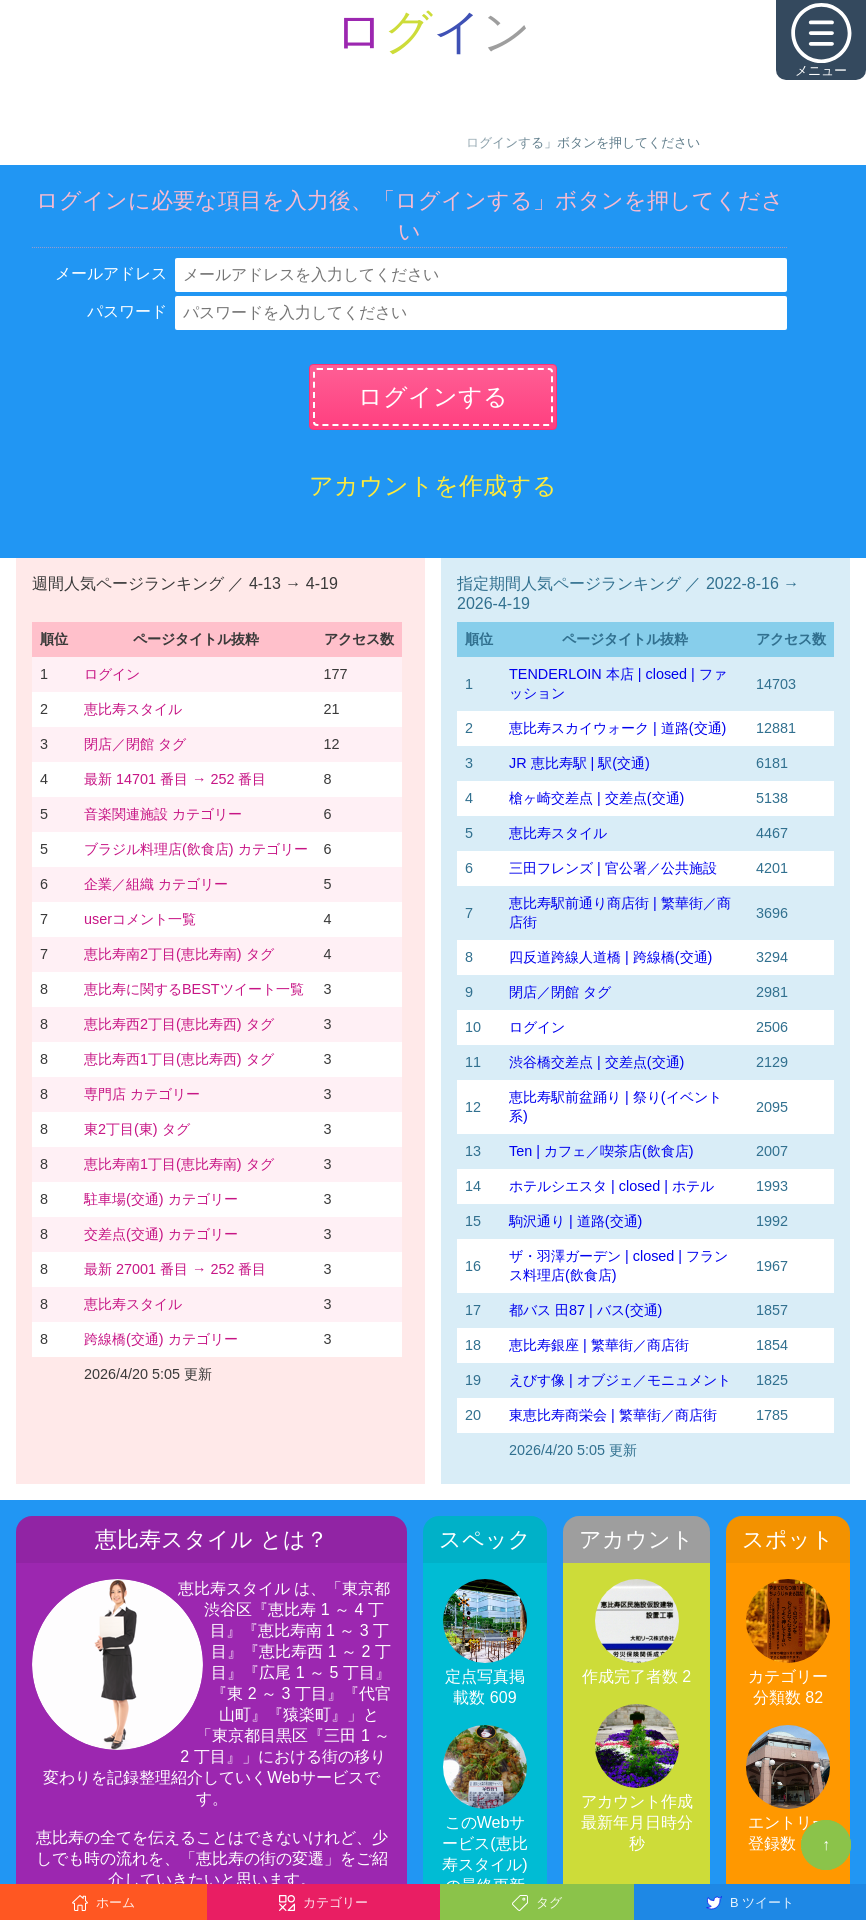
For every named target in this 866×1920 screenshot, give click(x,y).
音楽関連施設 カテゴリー (163, 814)
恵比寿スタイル (133, 709)
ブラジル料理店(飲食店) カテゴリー (196, 849)
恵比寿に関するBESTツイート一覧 (194, 989)
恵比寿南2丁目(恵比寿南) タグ (179, 954)
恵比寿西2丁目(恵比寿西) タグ (179, 1024)
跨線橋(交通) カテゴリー (161, 1339)
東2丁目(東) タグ (137, 1129)
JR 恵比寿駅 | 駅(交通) (579, 763)
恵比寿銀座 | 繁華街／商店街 (599, 1345)
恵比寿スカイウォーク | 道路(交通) (617, 728)
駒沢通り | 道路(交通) (575, 1221)
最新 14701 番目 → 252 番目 (175, 779)
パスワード (127, 311)
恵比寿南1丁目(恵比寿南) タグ (179, 1164)
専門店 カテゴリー (142, 1094)
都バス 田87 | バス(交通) (585, 1310)
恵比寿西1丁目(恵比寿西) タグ (179, 1059)
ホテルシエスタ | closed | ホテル (611, 1186)
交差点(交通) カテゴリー (161, 1234)
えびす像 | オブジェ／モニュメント (620, 1380)
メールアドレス (111, 273)
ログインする (433, 396)
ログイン (112, 674)
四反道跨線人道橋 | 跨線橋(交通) (610, 957)
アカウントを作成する (433, 485)
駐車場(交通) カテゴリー (161, 1199)
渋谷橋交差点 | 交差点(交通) (596, 1062)
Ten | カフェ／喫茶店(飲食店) (601, 1151)
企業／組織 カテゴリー (156, 884)
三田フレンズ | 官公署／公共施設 (613, 868)
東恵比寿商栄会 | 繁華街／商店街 (613, 1415)
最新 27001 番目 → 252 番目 (175, 1269)
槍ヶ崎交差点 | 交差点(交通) (596, 798)
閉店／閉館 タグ (135, 744)
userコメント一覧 (140, 919)
